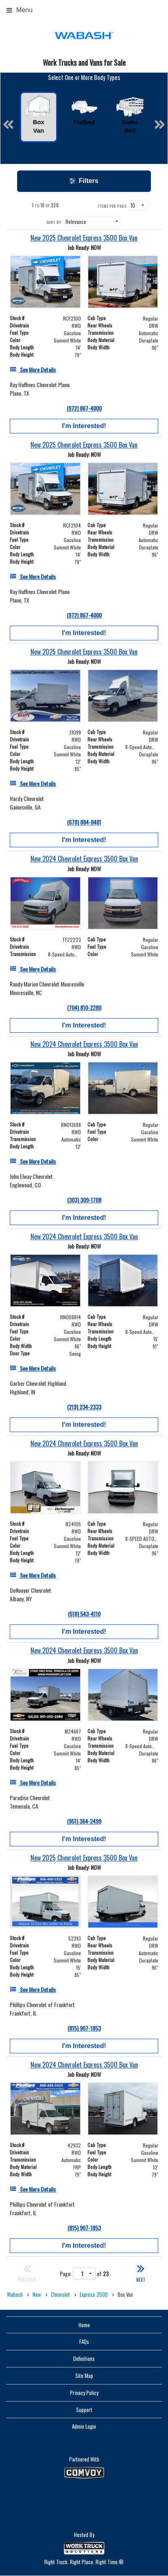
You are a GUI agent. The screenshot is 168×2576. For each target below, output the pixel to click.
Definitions (84, 2358)
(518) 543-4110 (84, 1613)
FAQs (84, 2341)
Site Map (84, 2375)
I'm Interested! (84, 425)
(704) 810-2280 (84, 1007)
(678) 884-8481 (84, 822)
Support (84, 2410)
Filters (84, 180)
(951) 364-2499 (84, 1821)
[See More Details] (33, 369)
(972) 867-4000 (84, 408)
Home (84, 2325)
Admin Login (84, 2426)
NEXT (140, 2272)
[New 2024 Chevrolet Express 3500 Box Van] (84, 859)
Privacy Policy (84, 2393)
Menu (20, 9)
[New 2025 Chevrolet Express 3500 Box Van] (84, 238)
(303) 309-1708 (84, 1199)
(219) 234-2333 (84, 1406)
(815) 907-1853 (84, 2028)
